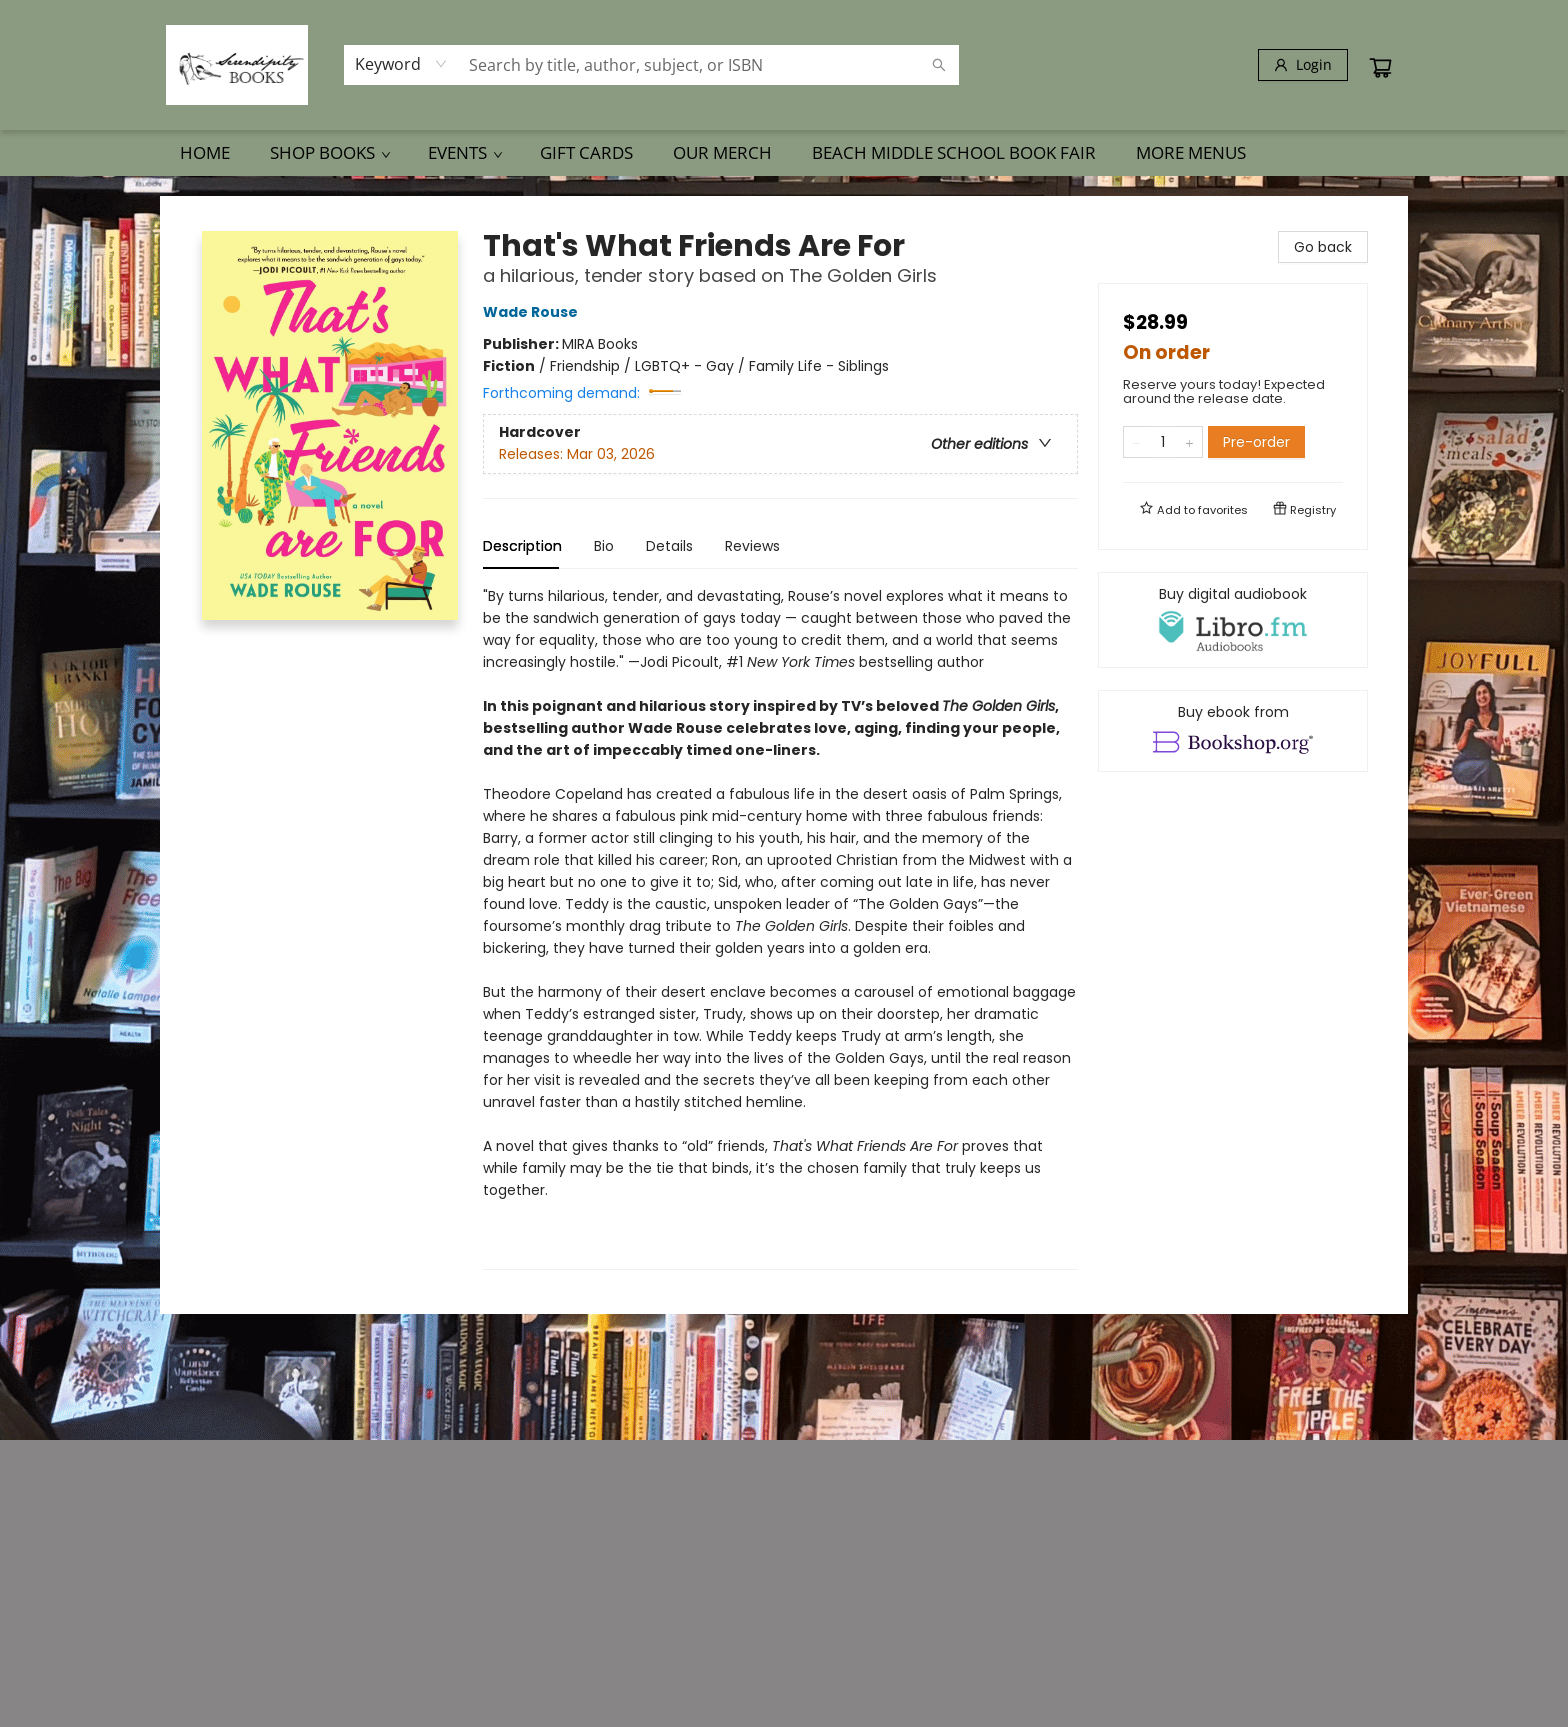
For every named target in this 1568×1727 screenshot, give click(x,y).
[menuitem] (205, 153)
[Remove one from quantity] (1136, 442)
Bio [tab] (604, 546)
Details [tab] (669, 546)
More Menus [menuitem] (1191, 152)
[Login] (1303, 65)
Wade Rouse (533, 312)
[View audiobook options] (1233, 620)
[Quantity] (1163, 442)
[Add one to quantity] (1189, 442)
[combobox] (401, 64)
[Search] (939, 65)
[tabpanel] (780, 927)
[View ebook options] (1233, 731)
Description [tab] (522, 546)
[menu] (784, 153)
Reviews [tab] (752, 546)
